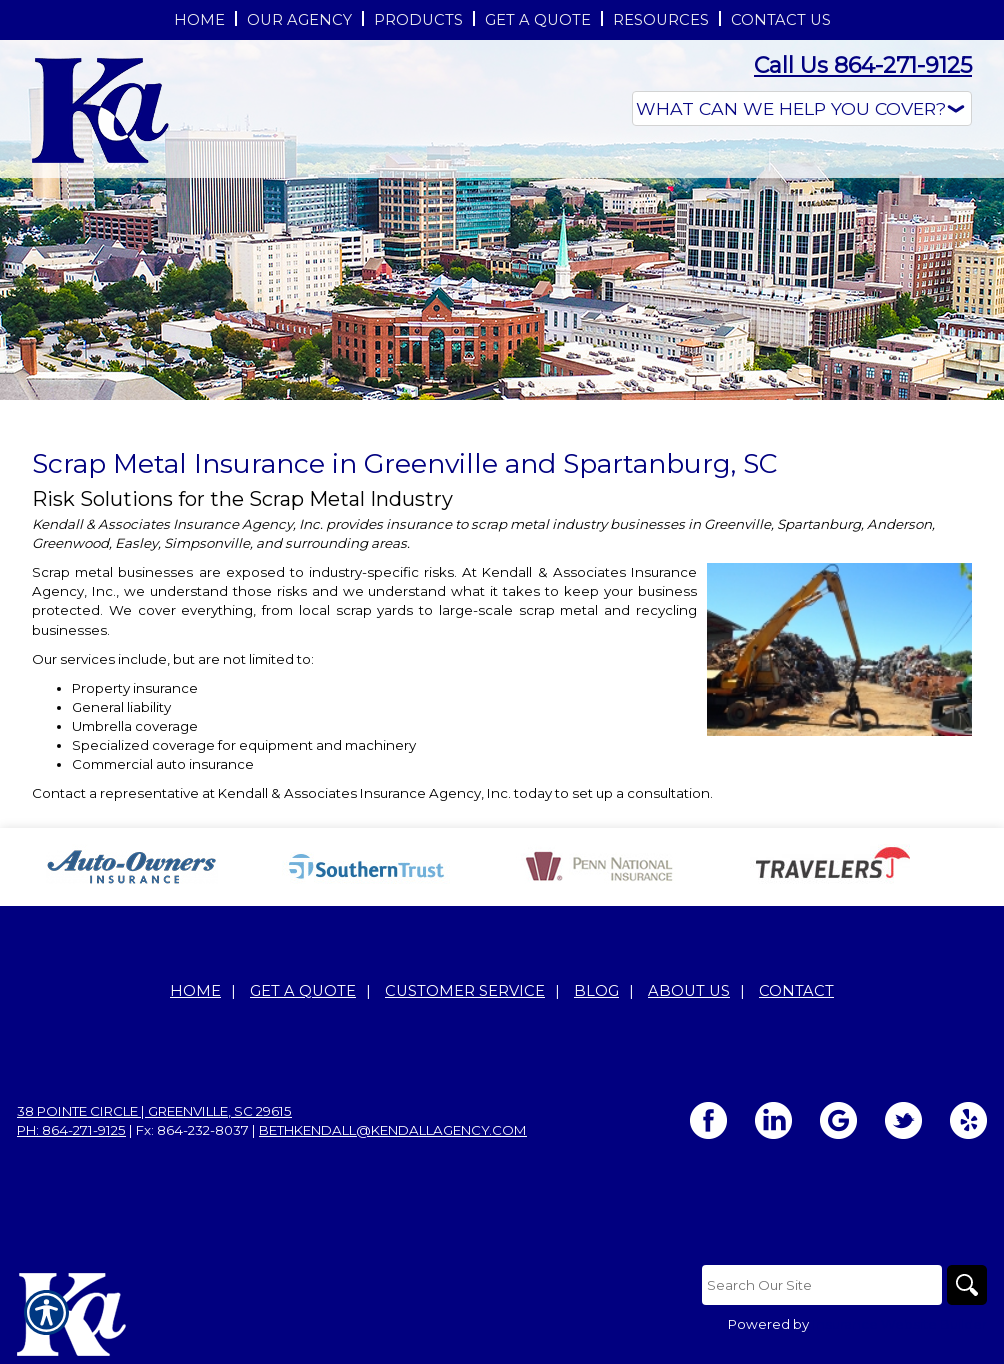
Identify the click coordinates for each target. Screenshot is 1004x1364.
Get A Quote (303, 991)
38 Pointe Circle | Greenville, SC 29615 (154, 1111)
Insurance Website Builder (899, 1324)
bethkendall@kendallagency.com (393, 1130)
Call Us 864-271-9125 (863, 65)
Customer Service (465, 991)
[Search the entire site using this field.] (822, 1285)
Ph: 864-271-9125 (71, 1130)
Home (195, 991)
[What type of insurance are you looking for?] (802, 108)
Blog (596, 991)
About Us (689, 991)
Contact (796, 991)
